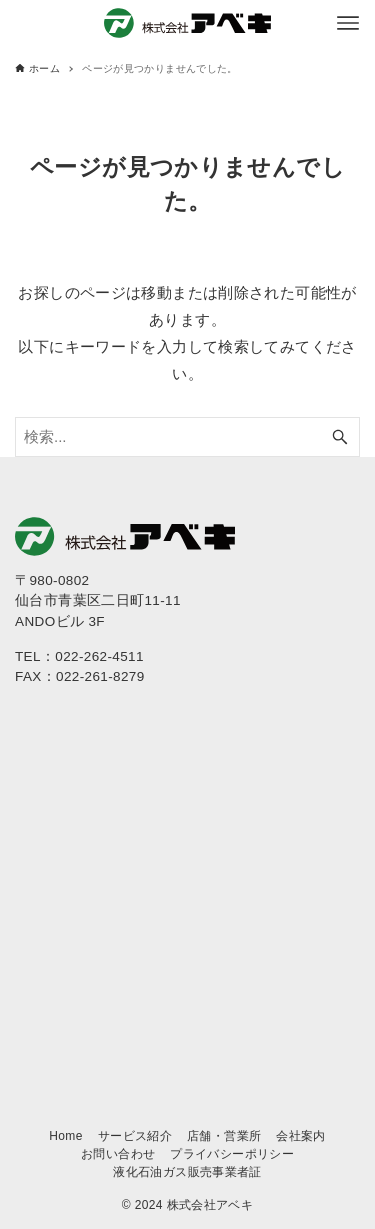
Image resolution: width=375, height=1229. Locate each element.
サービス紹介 (135, 1136)
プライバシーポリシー (232, 1154)
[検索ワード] (187, 437)
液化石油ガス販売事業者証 (187, 1172)
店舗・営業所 (224, 1136)
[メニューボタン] (348, 23)
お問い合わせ (118, 1154)
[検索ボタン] (340, 437)
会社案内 (301, 1136)
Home (66, 1136)
